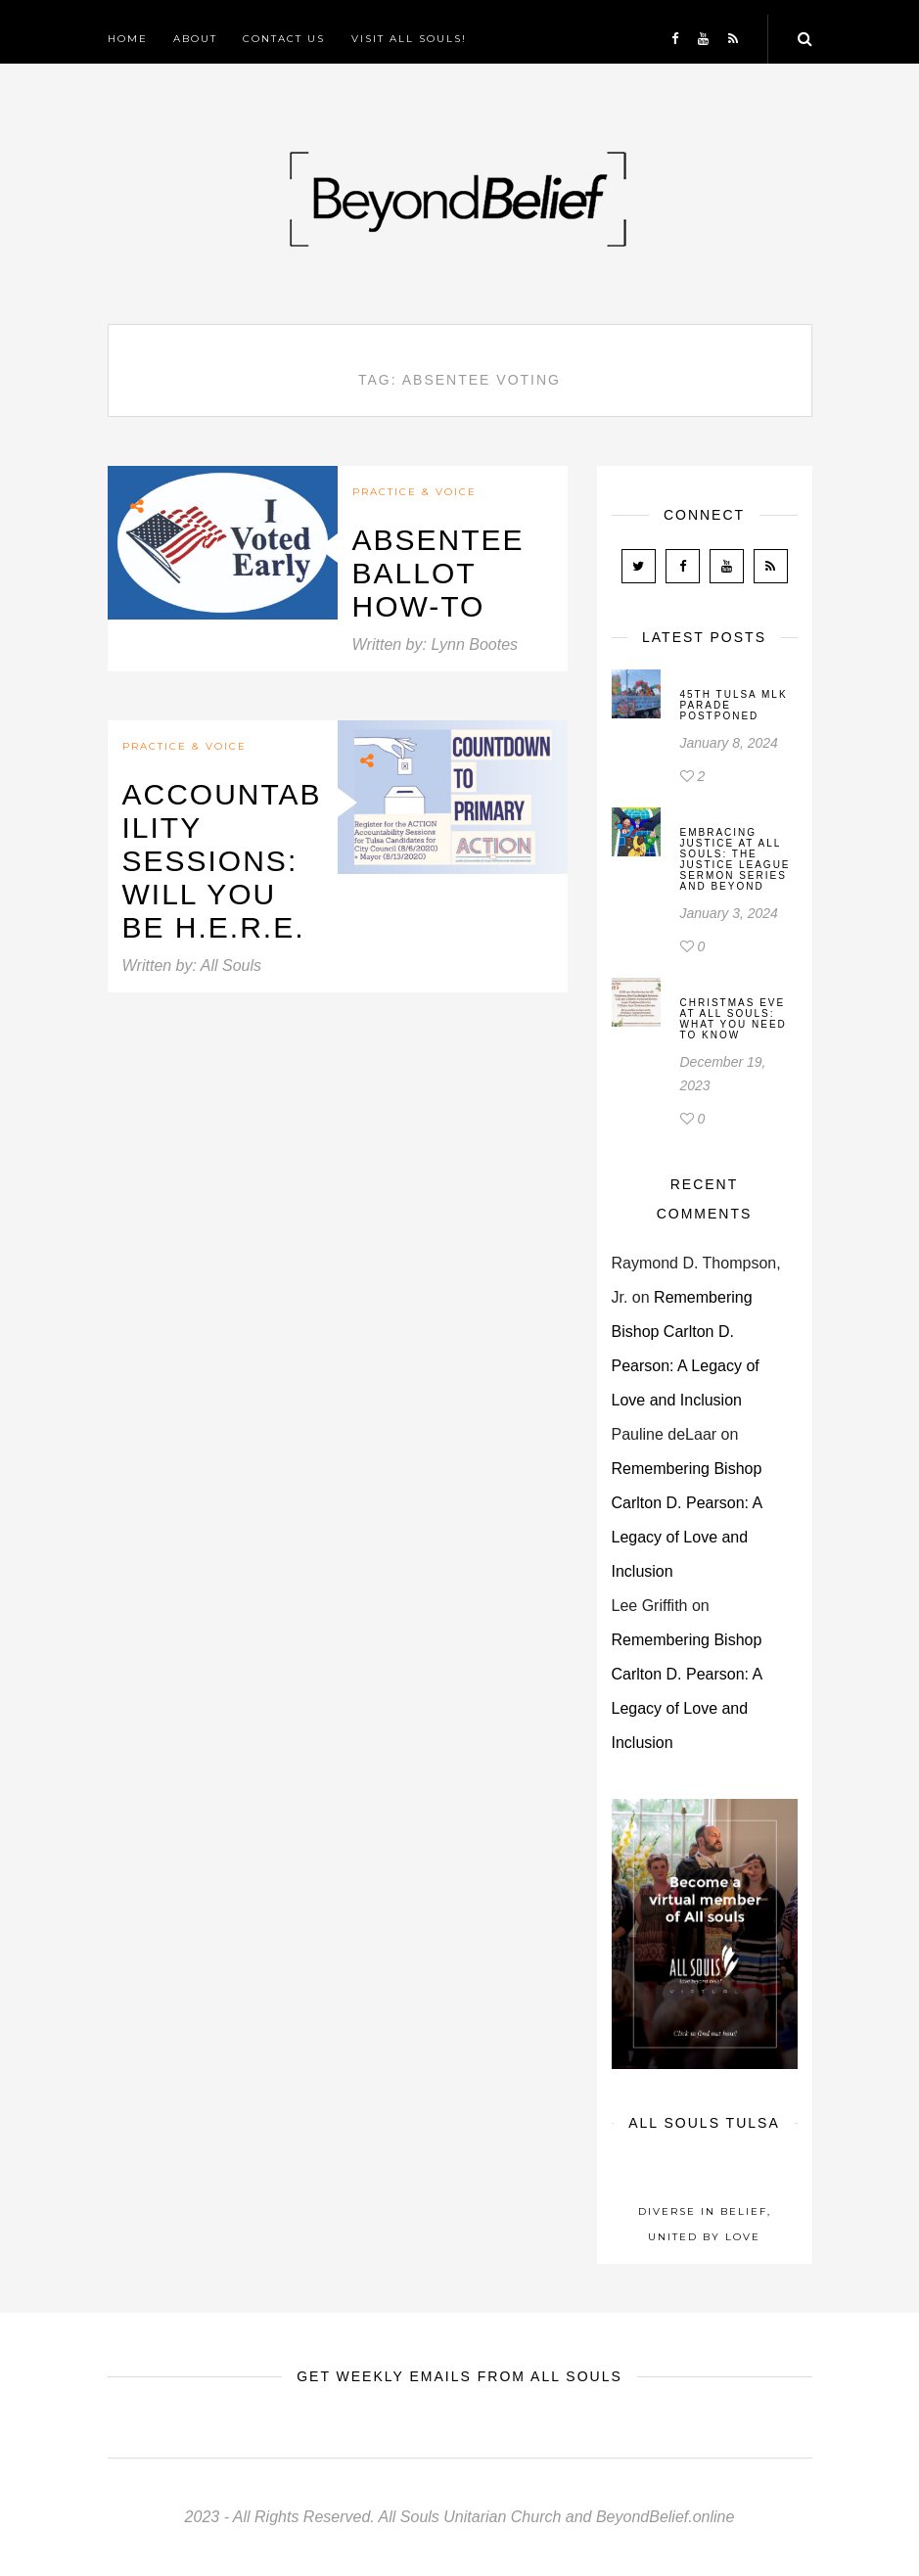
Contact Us (284, 38)
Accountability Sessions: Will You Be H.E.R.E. (222, 860)
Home (128, 38)
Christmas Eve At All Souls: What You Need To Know (733, 1018)
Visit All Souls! (409, 38)
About (195, 38)
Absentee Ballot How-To (438, 573)
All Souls (231, 965)
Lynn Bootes (474, 644)
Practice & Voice (414, 491)
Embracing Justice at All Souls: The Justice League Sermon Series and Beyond (735, 859)
